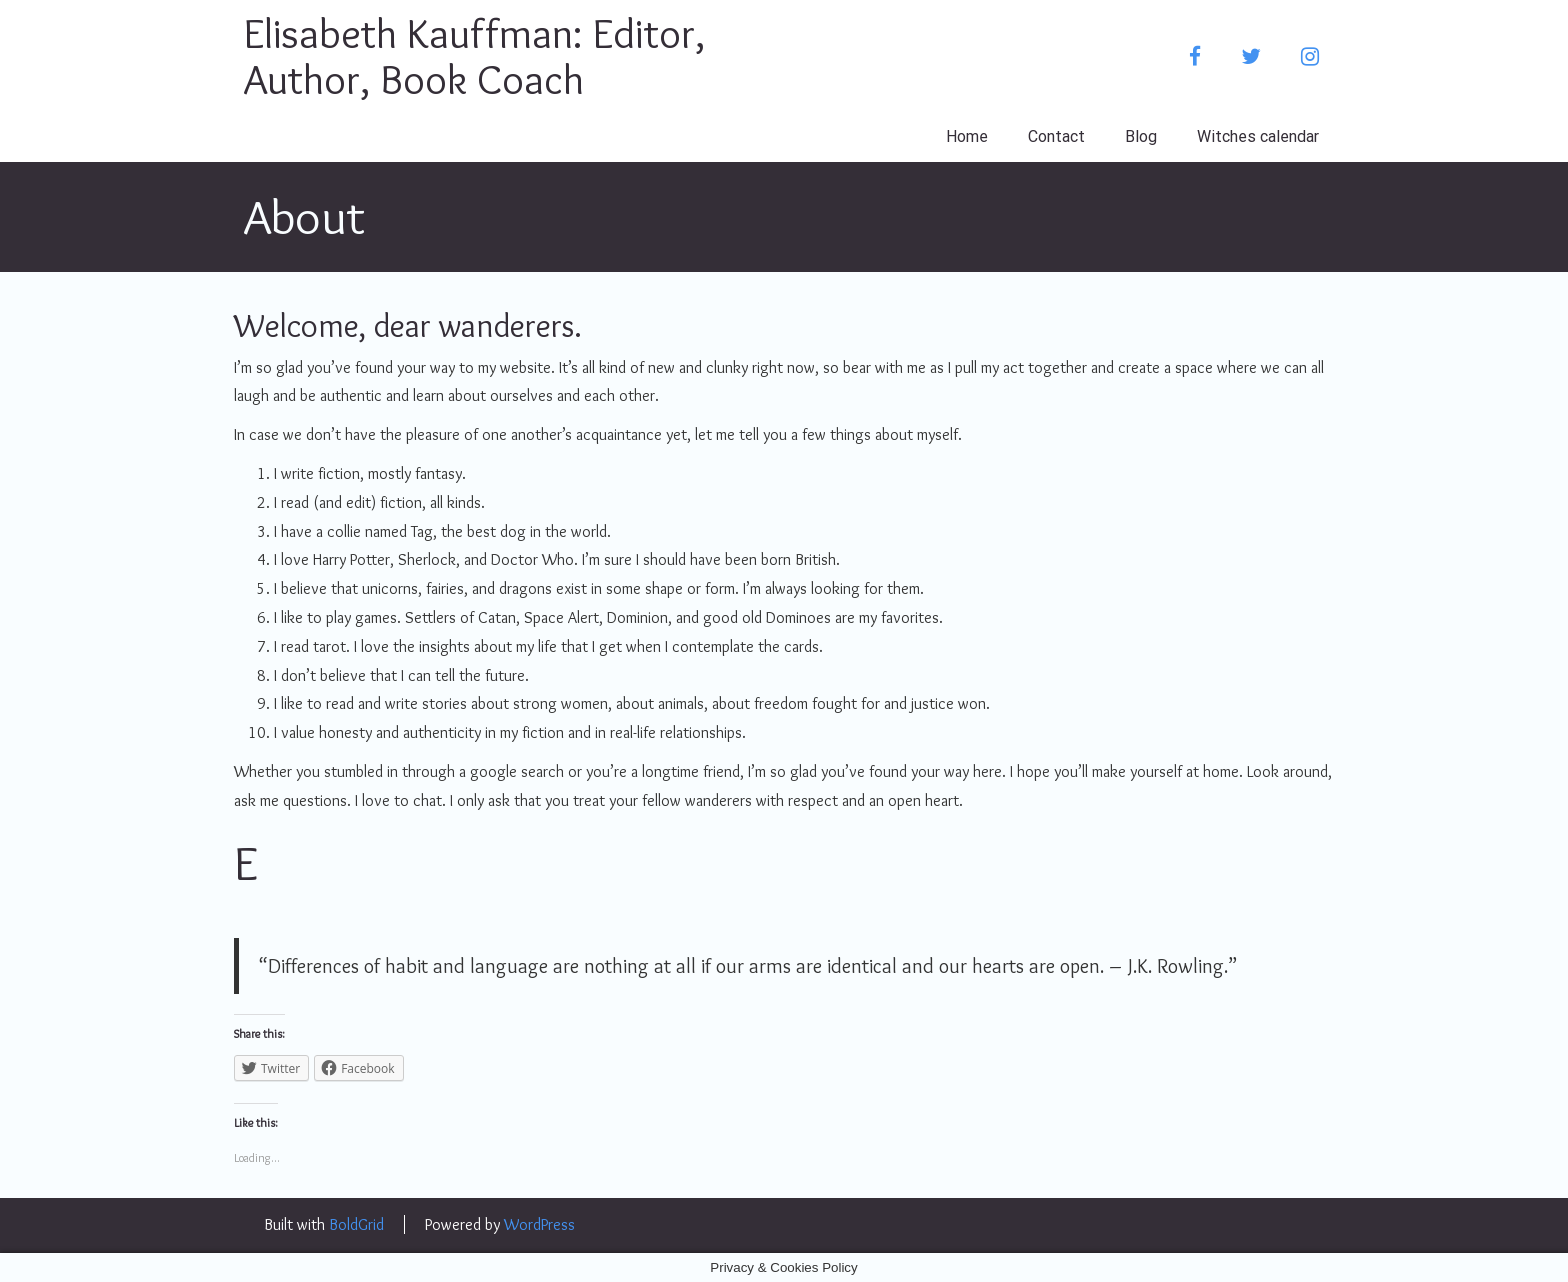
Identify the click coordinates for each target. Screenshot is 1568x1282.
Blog (1141, 136)
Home (967, 136)
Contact (1056, 136)
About (304, 216)
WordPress (539, 1224)
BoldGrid (356, 1224)
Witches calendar (1258, 136)
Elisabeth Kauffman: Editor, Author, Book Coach (474, 56)
